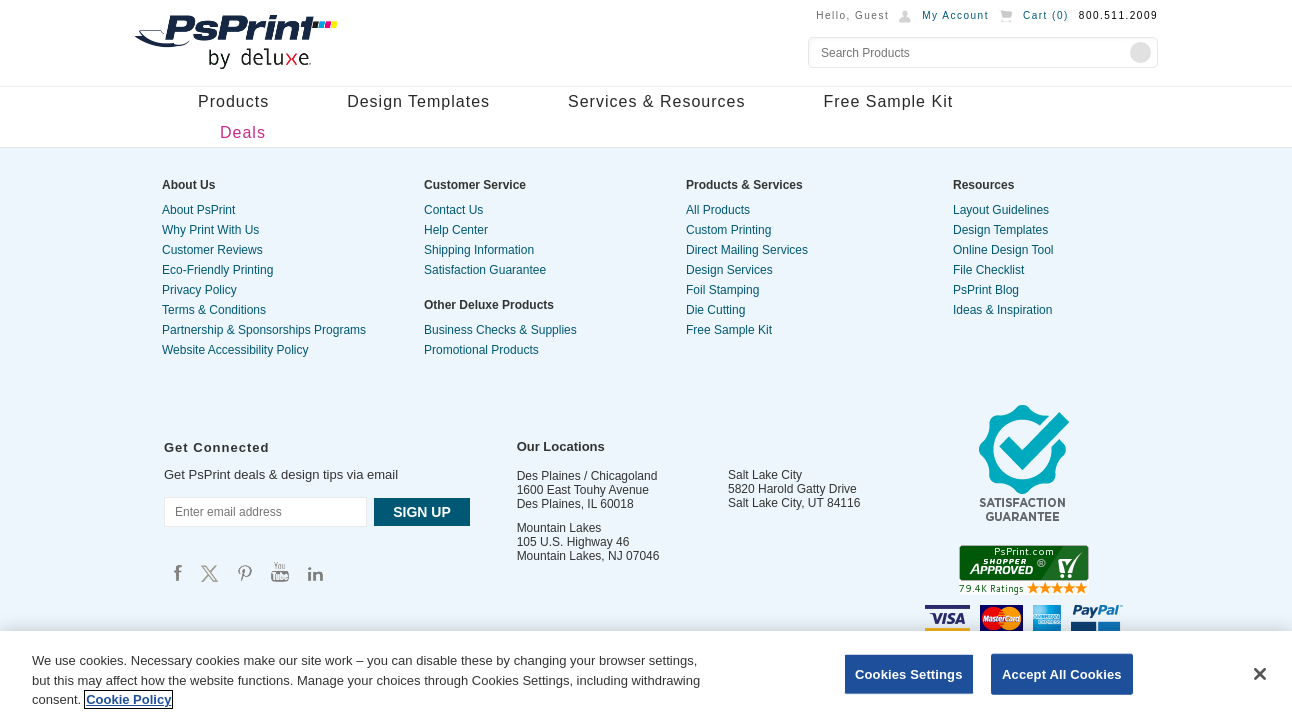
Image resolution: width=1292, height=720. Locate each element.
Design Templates (418, 101)
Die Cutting (715, 310)
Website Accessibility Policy (235, 350)
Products (233, 101)
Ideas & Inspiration (1002, 310)
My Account (955, 15)
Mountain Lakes (559, 528)
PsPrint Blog (986, 290)
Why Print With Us (210, 230)
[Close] (1260, 674)
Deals (243, 132)
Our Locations (561, 446)
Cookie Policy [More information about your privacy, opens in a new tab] (128, 699)
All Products (718, 210)
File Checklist (988, 270)
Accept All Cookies (1062, 673)
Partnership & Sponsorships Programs (264, 330)
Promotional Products (481, 350)
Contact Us (453, 210)
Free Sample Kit (888, 101)
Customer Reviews (212, 250)
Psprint (178, 572)
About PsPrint (198, 210)
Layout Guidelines (1001, 210)
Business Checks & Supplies (500, 330)
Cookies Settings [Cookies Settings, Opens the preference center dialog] (909, 673)
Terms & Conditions (214, 310)
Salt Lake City (765, 475)
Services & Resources (656, 101)
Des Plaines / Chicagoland (587, 476)
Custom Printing (728, 230)
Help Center (456, 230)
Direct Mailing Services (747, 250)
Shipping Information (479, 250)
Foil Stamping (722, 290)
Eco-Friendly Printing (217, 270)
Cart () (1046, 15)
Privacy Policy (199, 290)
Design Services (729, 270)
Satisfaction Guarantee (485, 270)
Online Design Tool (1003, 250)
